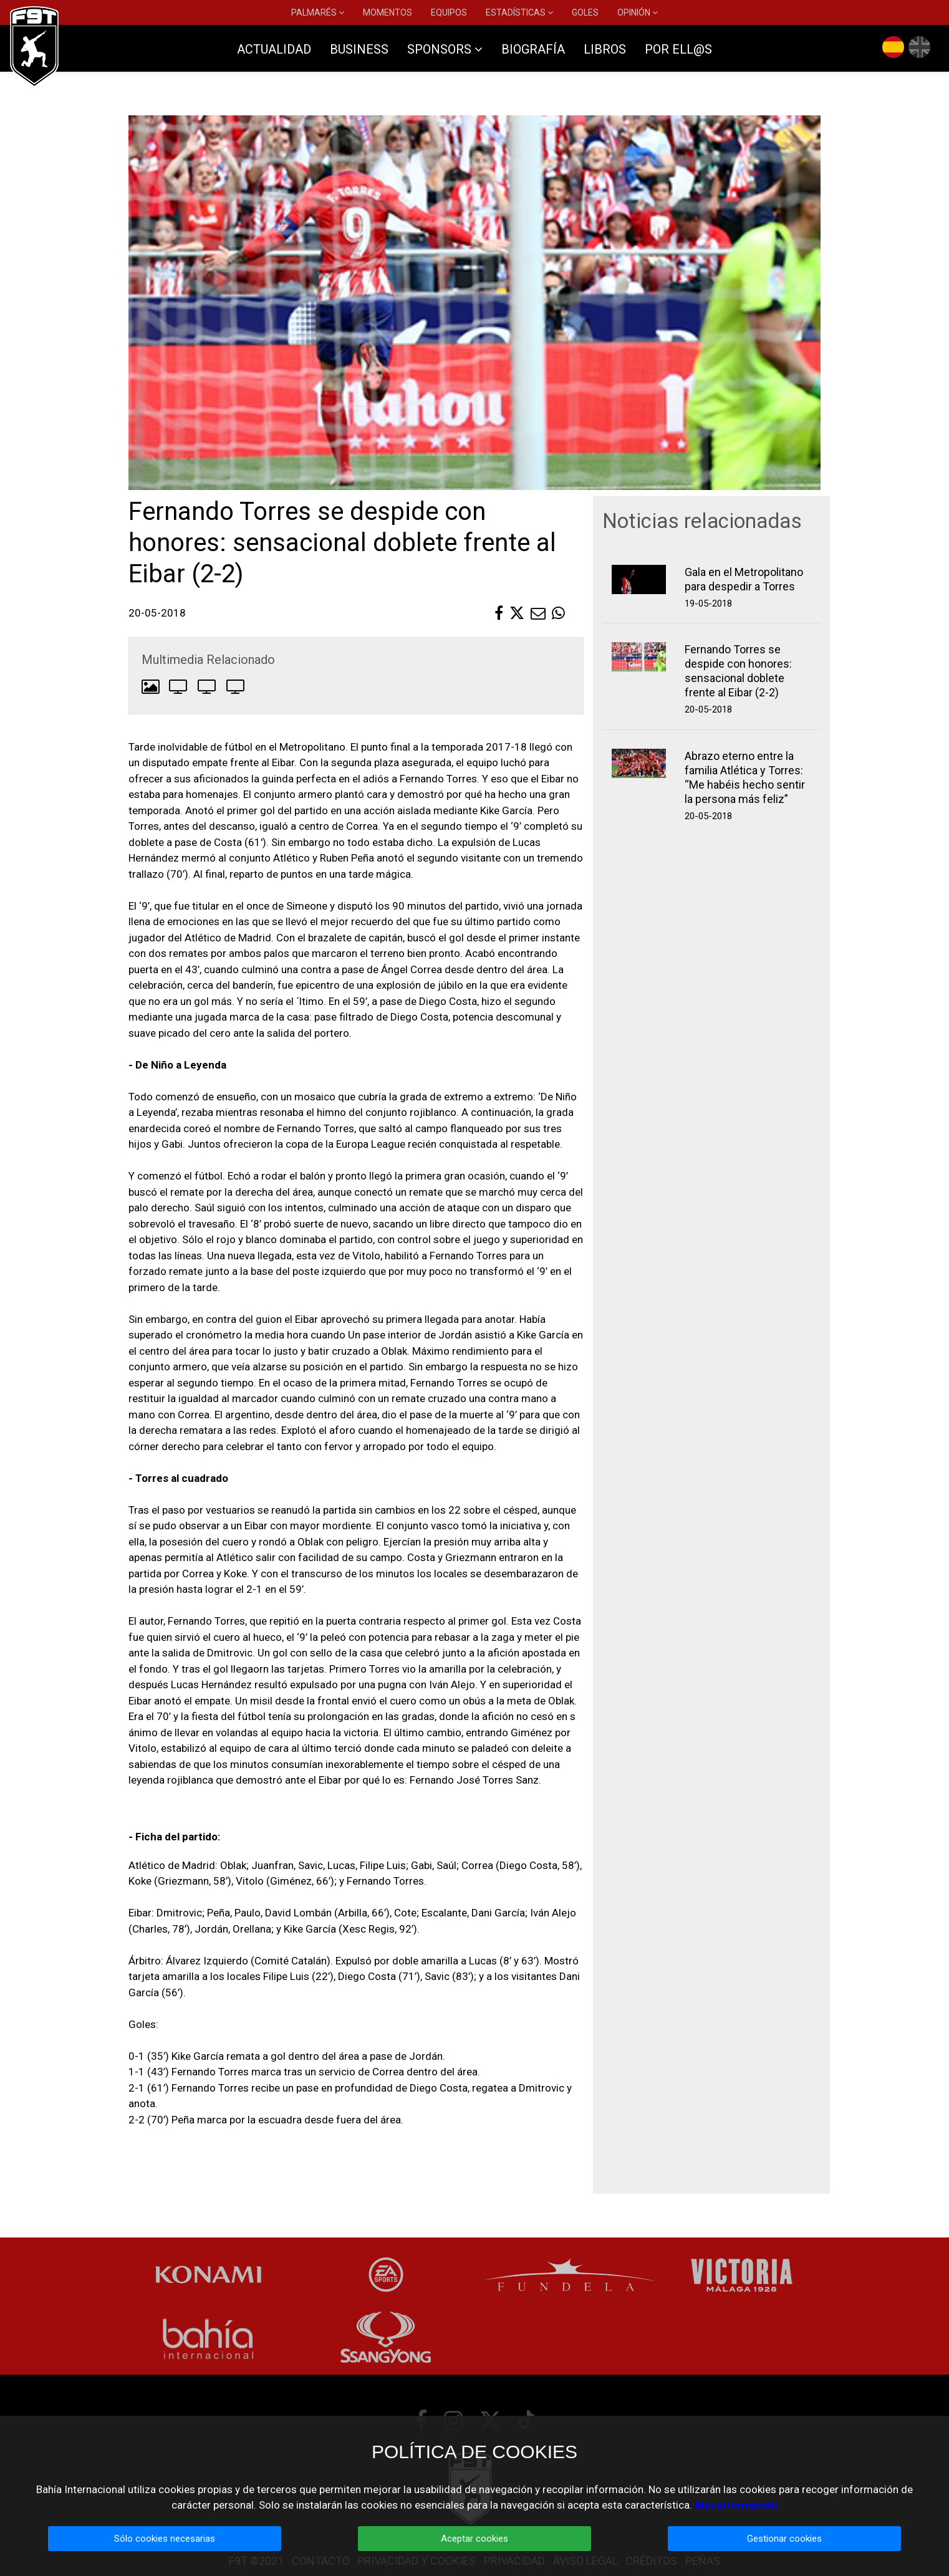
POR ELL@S (678, 49)
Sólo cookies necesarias (164, 2538)
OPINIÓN (637, 12)
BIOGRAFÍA (533, 49)
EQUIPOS (449, 12)
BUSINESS (359, 49)
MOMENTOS (387, 12)
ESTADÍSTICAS (519, 12)
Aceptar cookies (474, 2538)
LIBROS (605, 49)
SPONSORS (445, 49)
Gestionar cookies (784, 2538)
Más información (736, 2505)
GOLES (585, 12)
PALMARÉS (317, 12)
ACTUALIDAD (274, 49)
